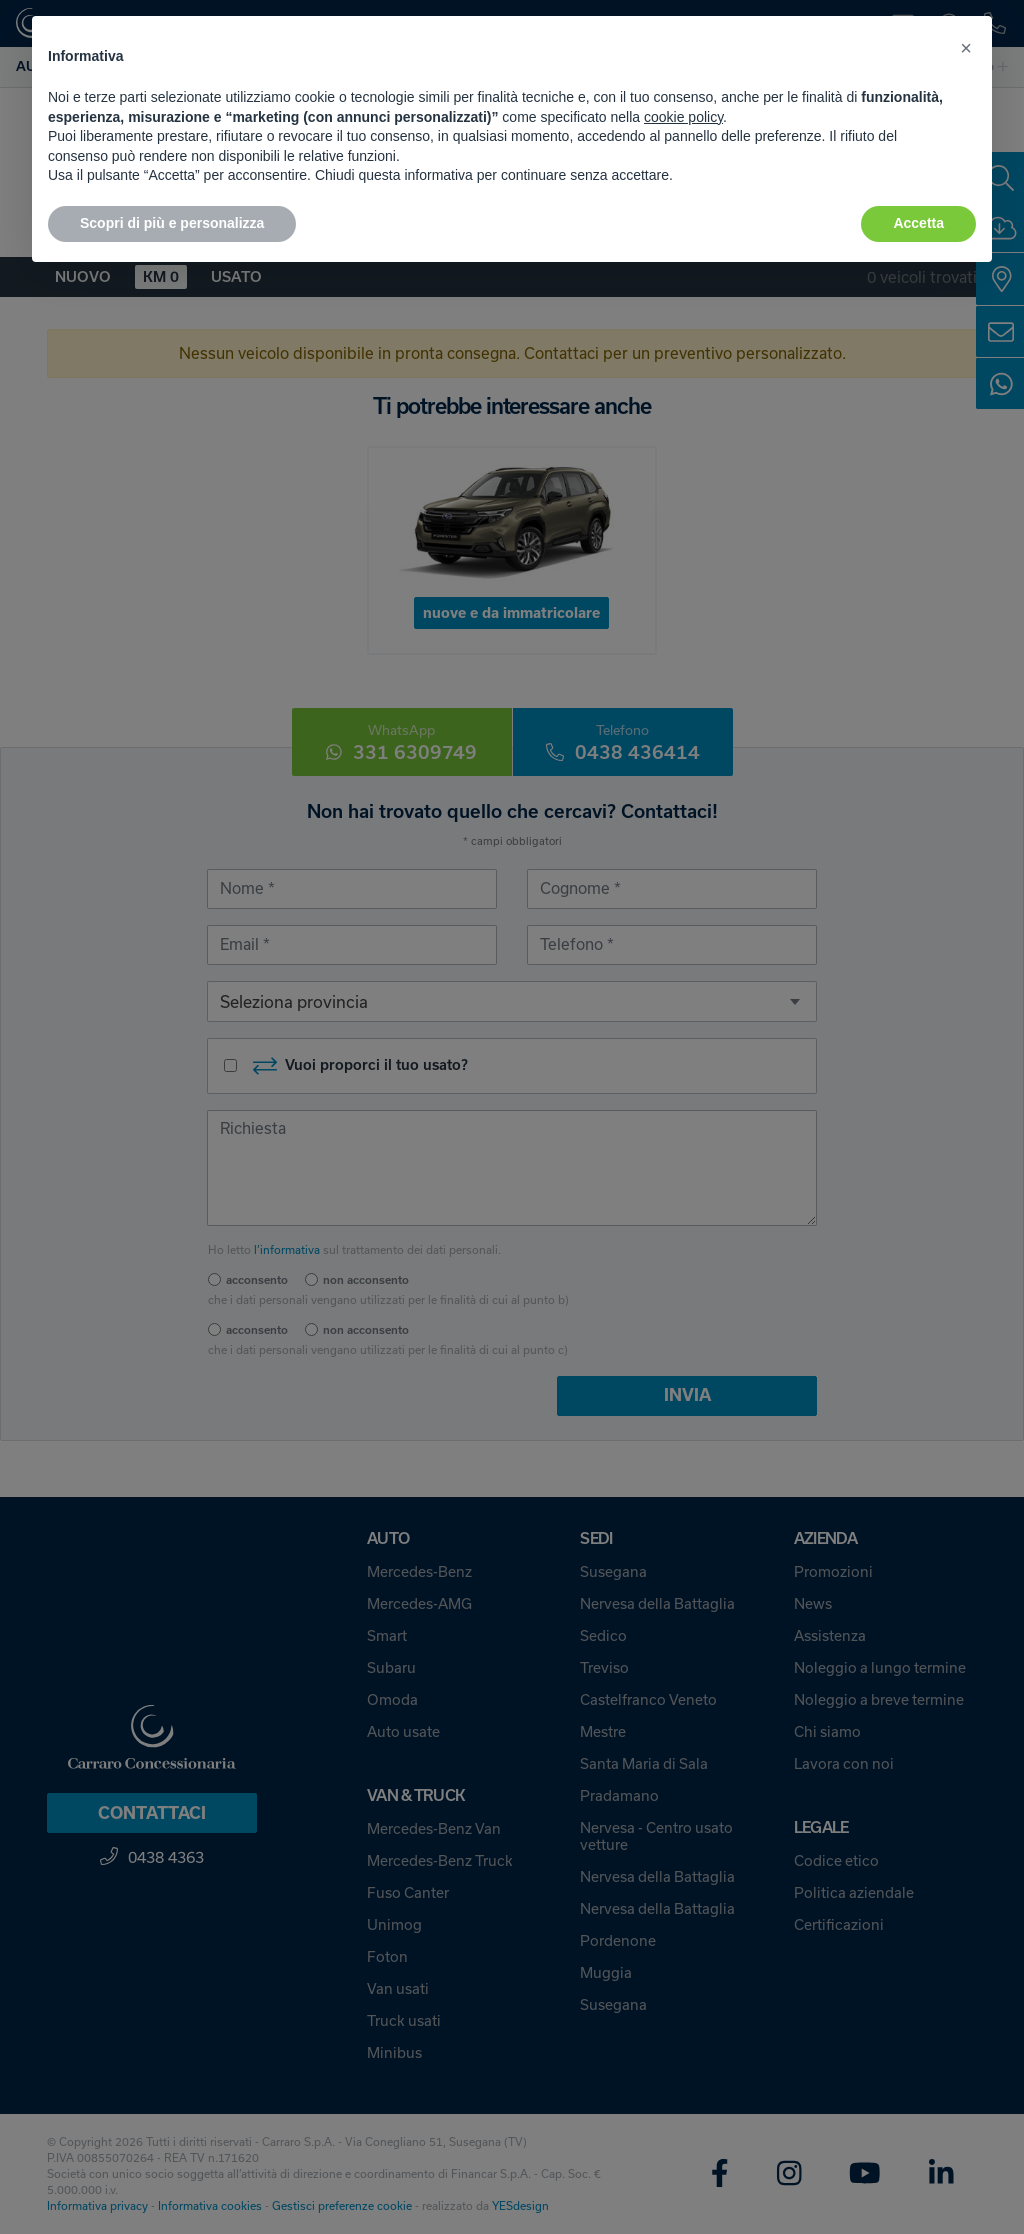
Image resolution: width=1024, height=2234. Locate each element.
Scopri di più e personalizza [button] (172, 223)
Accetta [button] (918, 223)
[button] (966, 48)
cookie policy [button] (683, 117)
